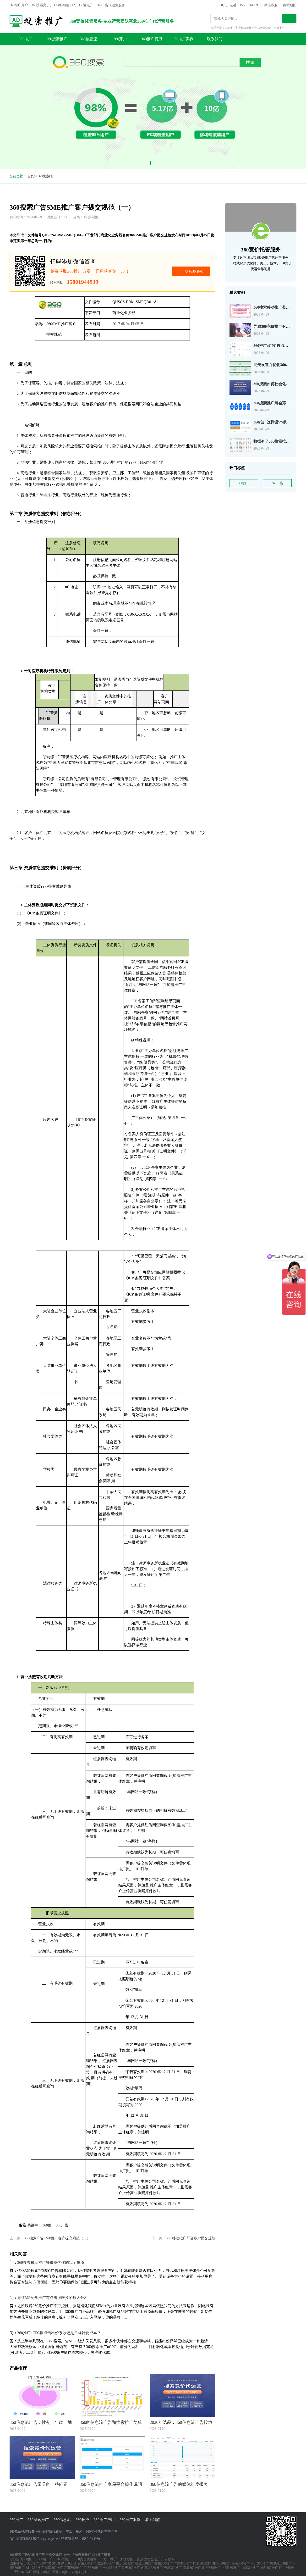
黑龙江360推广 (281, 2563)
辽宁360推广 (131, 2567)
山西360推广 (249, 2567)
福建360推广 (144, 2563)
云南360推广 (80, 2571)
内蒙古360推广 (152, 2567)
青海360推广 (192, 2567)
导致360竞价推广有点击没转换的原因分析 (52, 2297)
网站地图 (289, 4)
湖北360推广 (35, 2567)
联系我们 (214, 38)
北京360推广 (106, 2563)
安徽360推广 (86, 2563)
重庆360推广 (125, 2563)
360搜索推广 (56, 38)
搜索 (289, 17)
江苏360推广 (73, 2567)
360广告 (277, 482)
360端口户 (45, 2558)
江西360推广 (92, 2567)
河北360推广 (260, 2563)
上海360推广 (230, 2567)
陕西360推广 (269, 2567)
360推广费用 (151, 38)
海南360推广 (240, 2563)
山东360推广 (211, 2567)
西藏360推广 (61, 2571)
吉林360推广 (112, 2567)
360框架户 (63, 2558)
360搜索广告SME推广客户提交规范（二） (57, 2237)
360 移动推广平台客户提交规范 (190, 2237)
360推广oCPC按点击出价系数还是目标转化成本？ (59, 2332)
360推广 (25, 38)
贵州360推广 (221, 2563)
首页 (30, 175)
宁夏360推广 (173, 2567)
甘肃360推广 (163, 2563)
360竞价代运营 (86, 2558)
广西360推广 (202, 2563)
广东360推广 (183, 2563)
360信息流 (88, 38)
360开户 (120, 38)
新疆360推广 (42, 2571)
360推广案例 (183, 38)
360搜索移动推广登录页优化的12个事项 (50, 2261)
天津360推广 (23, 2571)
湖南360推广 (54, 2567)
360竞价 (70, 2563)
